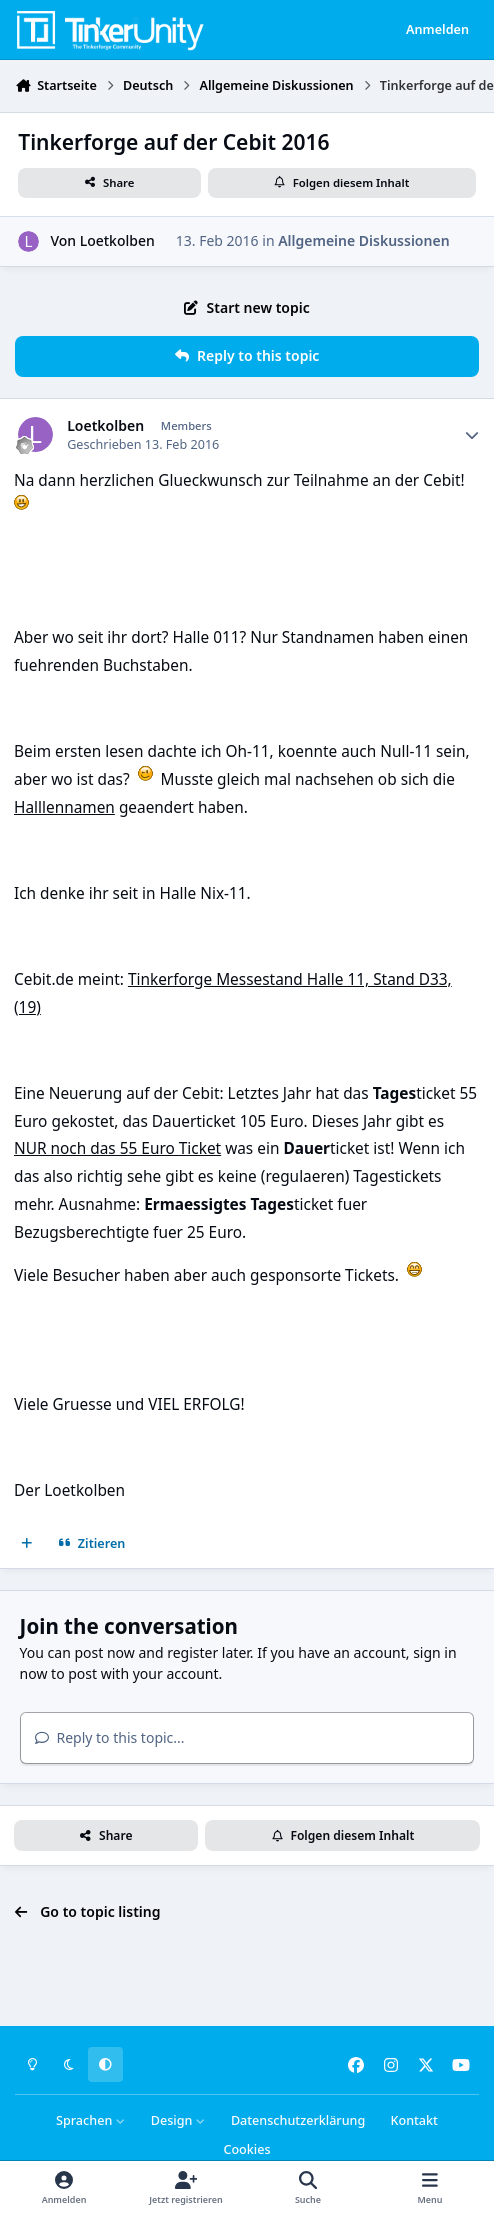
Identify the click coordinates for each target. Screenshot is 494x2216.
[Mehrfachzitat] (27, 1544)
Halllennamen (64, 807)
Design (178, 2120)
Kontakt (413, 2120)
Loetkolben (117, 240)
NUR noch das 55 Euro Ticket (117, 1148)
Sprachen (91, 2120)
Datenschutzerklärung (298, 2120)
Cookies (246, 2149)
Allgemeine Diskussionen (363, 240)
